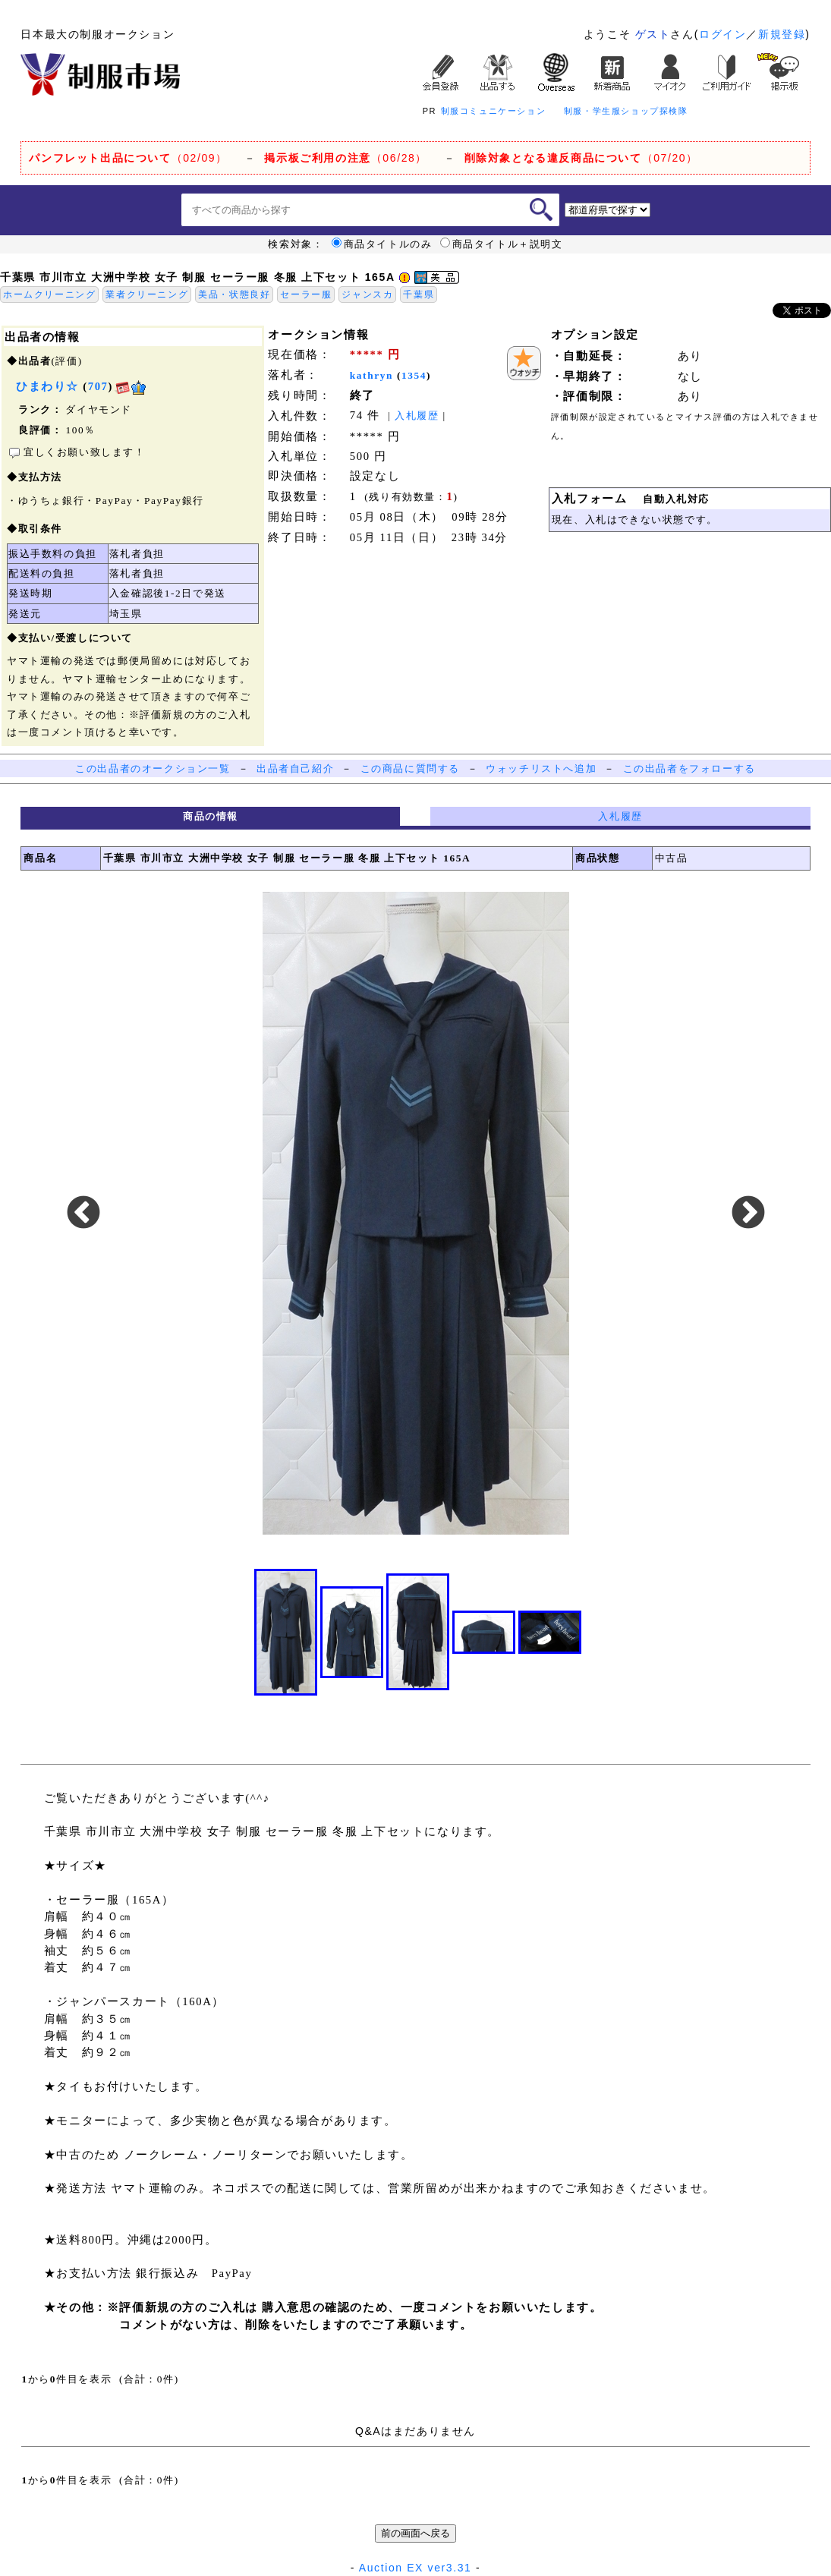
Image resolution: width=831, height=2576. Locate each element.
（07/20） (581, 158)
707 (98, 386)
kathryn (371, 375)
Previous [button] (83, 1214)
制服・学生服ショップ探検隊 (626, 110)
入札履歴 (417, 415)
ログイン (722, 34)
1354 (414, 375)
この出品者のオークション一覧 (152, 768)
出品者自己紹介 (295, 768)
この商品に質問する (410, 768)
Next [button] (748, 1214)
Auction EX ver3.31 (415, 2568)
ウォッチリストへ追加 (541, 768)
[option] (415, 1213)
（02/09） (128, 158)
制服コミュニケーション (493, 110)
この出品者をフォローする (689, 768)
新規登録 (781, 34)
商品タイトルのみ (382, 244)
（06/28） (345, 158)
